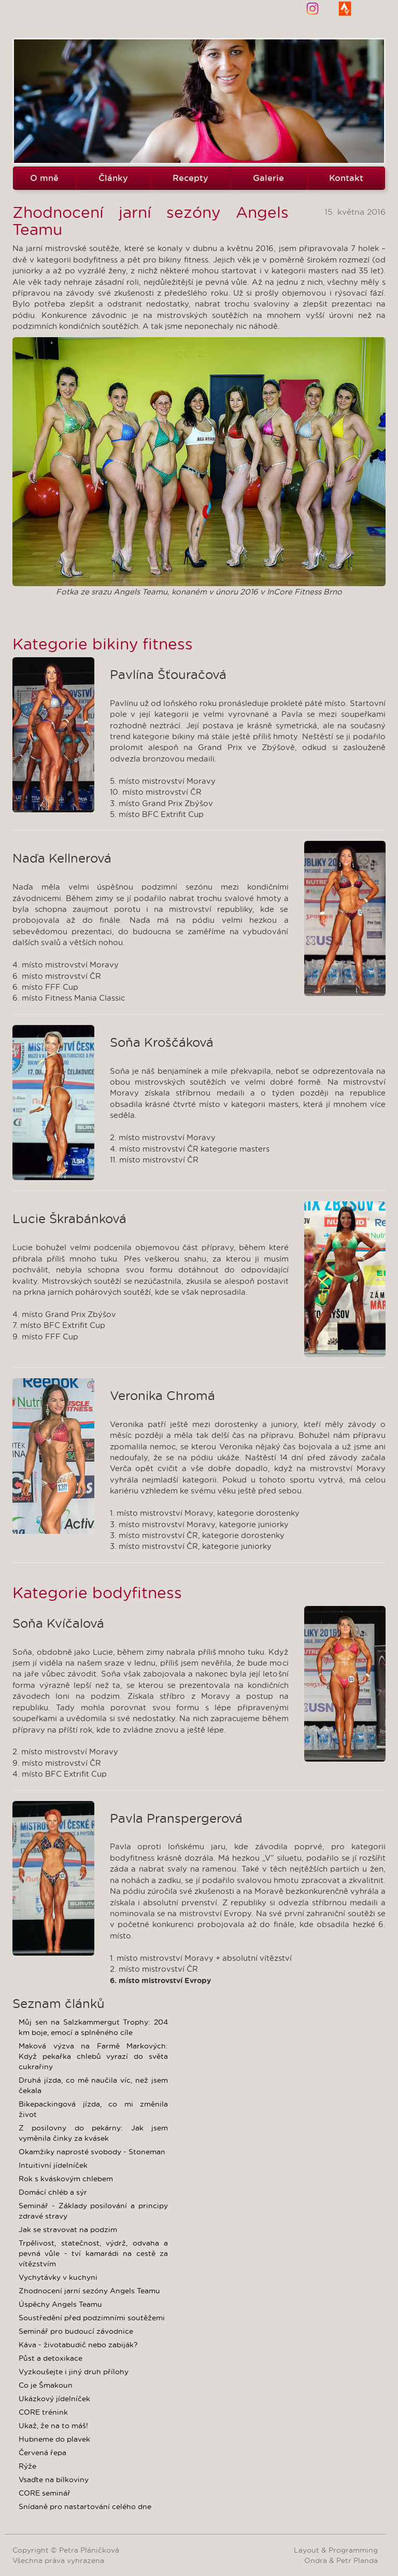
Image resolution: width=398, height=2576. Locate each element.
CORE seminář (44, 2493)
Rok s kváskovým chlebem (66, 2178)
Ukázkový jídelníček (54, 2398)
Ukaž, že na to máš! (53, 2425)
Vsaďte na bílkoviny (54, 2479)
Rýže (27, 2466)
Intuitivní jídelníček (53, 2165)
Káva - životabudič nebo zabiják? (78, 2344)
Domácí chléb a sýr (53, 2192)
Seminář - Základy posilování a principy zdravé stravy (93, 2211)
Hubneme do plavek (54, 2439)
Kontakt (346, 178)
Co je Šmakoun (46, 2385)
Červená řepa (42, 2452)
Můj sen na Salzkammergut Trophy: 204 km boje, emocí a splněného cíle (93, 2027)
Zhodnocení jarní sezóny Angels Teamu (89, 2290)
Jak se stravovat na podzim (68, 2229)
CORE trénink (43, 2412)
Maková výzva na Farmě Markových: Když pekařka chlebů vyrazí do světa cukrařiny (93, 2056)
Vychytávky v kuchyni (58, 2277)
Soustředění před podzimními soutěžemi (92, 2317)
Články (113, 178)
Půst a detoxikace (50, 2358)
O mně (44, 178)
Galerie (268, 178)
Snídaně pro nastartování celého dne (85, 2506)
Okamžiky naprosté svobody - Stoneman (92, 2151)
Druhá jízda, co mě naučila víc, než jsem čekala (93, 2085)
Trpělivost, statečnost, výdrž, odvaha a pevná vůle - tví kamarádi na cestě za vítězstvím (93, 2253)
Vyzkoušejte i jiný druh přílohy (74, 2371)
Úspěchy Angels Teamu (60, 2304)
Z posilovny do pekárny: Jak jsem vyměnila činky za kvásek (93, 2133)
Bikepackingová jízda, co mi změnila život (93, 2109)
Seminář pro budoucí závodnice (76, 2331)
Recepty (190, 178)
